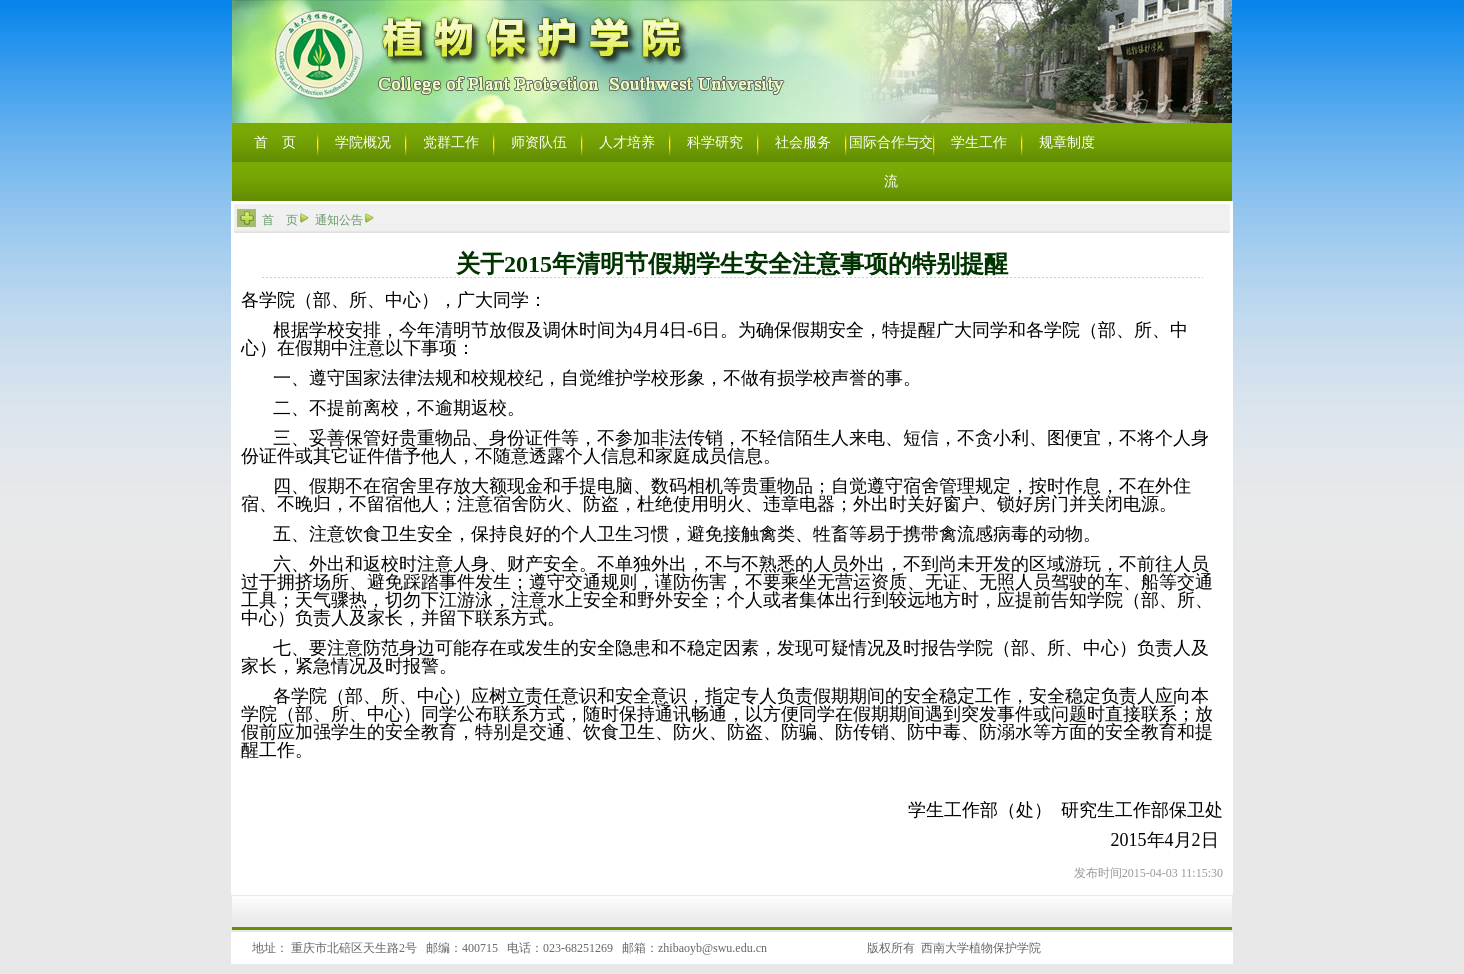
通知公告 (339, 220)
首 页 (280, 220)
